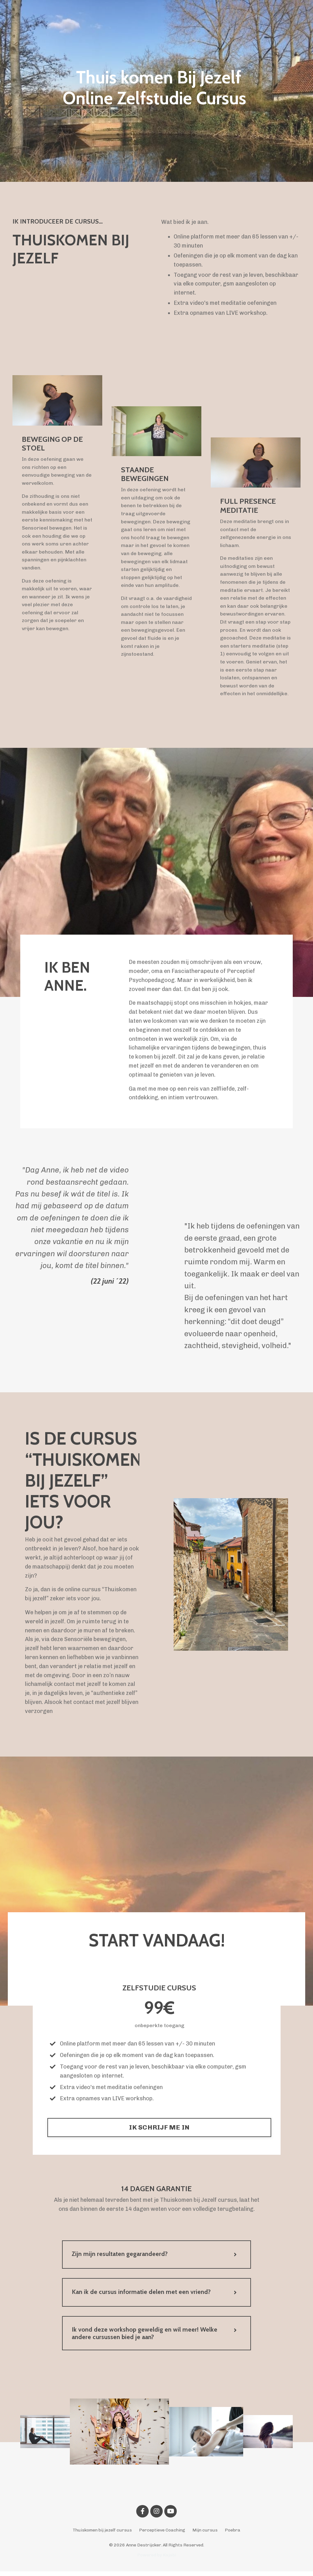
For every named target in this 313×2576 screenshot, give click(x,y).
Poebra (232, 2535)
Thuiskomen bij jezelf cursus (102, 2535)
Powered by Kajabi (156, 2560)
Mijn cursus (205, 2535)
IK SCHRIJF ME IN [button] (159, 2130)
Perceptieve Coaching (162, 2535)
